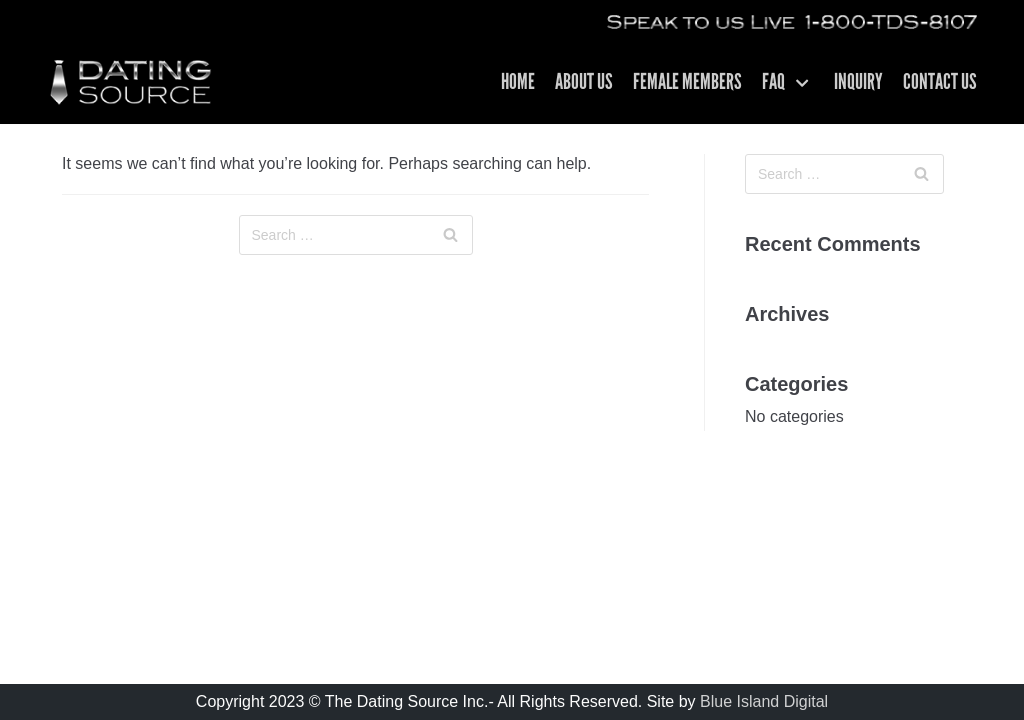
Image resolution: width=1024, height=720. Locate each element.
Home (518, 83)
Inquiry (858, 83)
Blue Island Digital (764, 701)
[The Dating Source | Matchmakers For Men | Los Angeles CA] (129, 82)
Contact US (940, 83)
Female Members (687, 83)
